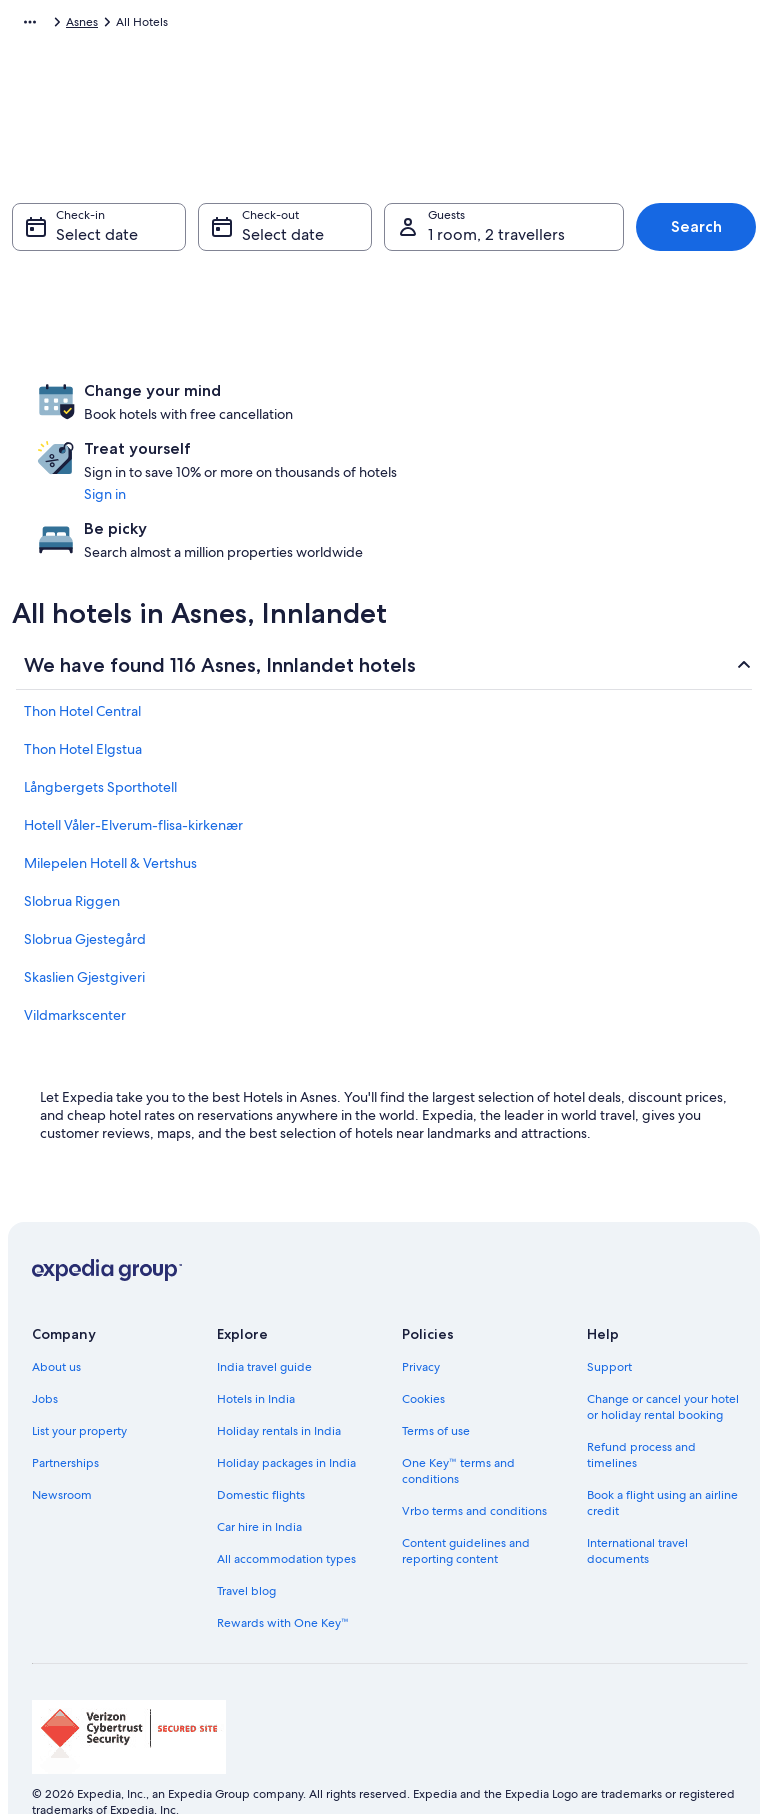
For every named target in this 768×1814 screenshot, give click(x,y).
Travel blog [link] (246, 1527)
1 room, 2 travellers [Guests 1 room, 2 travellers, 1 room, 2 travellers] (496, 244)
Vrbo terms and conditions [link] (474, 1447)
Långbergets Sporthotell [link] (100, 723)
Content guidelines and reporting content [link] (466, 1487)
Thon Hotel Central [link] (82, 647)
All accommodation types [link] (286, 1495)
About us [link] (56, 1303)
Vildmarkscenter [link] (75, 951)
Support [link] (609, 1303)
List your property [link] (79, 1367)
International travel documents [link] (637, 1487)
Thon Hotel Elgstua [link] (83, 685)
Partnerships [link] (65, 1399)
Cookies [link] (423, 1335)
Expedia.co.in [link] (48, 25)
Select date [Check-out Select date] (283, 244)
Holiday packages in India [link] (286, 1399)
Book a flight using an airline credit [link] (662, 1439)
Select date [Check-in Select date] (97, 244)
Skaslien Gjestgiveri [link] (84, 913)
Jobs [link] (45, 1335)
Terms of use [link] (436, 1367)
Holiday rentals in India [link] (279, 1367)
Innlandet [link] (242, 25)
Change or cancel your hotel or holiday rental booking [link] (663, 1343)
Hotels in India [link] (256, 1335)
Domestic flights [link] (261, 1431)
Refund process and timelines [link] (641, 1391)
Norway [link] (177, 25)
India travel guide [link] (264, 1303)
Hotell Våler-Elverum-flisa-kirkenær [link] (133, 761)
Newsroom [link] (62, 1431)
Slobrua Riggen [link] (72, 837)
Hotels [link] (120, 25)
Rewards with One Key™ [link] (283, 1559)
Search (696, 236)
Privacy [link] (421, 1303)
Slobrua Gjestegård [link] (85, 875)
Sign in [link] (338, 476)
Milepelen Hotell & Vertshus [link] (110, 799)
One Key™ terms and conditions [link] (458, 1407)
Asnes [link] (302, 25)
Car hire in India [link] (259, 1463)
